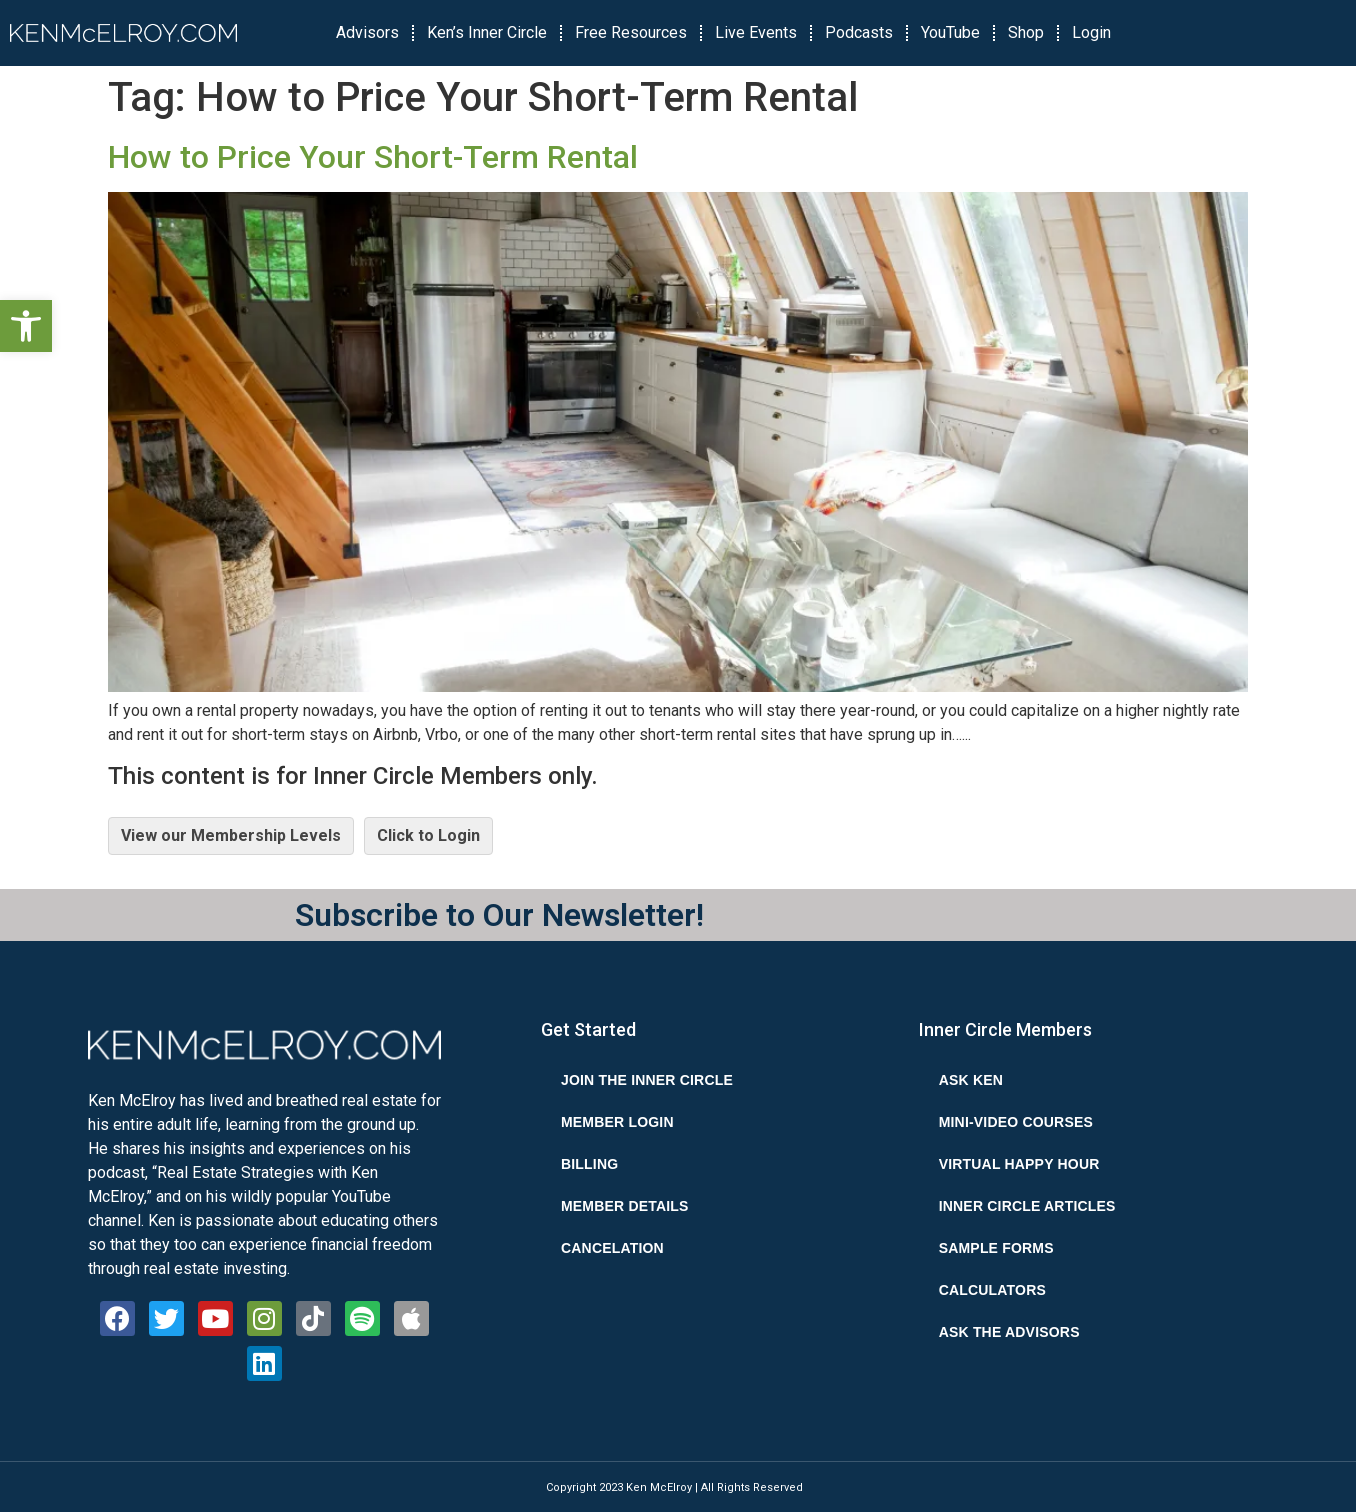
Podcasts (859, 32)
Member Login (617, 1122)
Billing (589, 1164)
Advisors (367, 32)
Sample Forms (996, 1248)
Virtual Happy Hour (1019, 1164)
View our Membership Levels (231, 835)
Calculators (992, 1290)
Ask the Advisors (1009, 1332)
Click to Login (428, 835)
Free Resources (631, 32)
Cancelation (612, 1248)
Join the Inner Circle (647, 1080)
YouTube (950, 32)
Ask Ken (971, 1080)
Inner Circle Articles (1027, 1206)
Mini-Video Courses (1016, 1122)
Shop (1026, 32)
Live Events (756, 32)
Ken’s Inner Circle (487, 32)
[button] (26, 326)
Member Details (625, 1206)
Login (1091, 32)
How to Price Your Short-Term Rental (373, 157)
